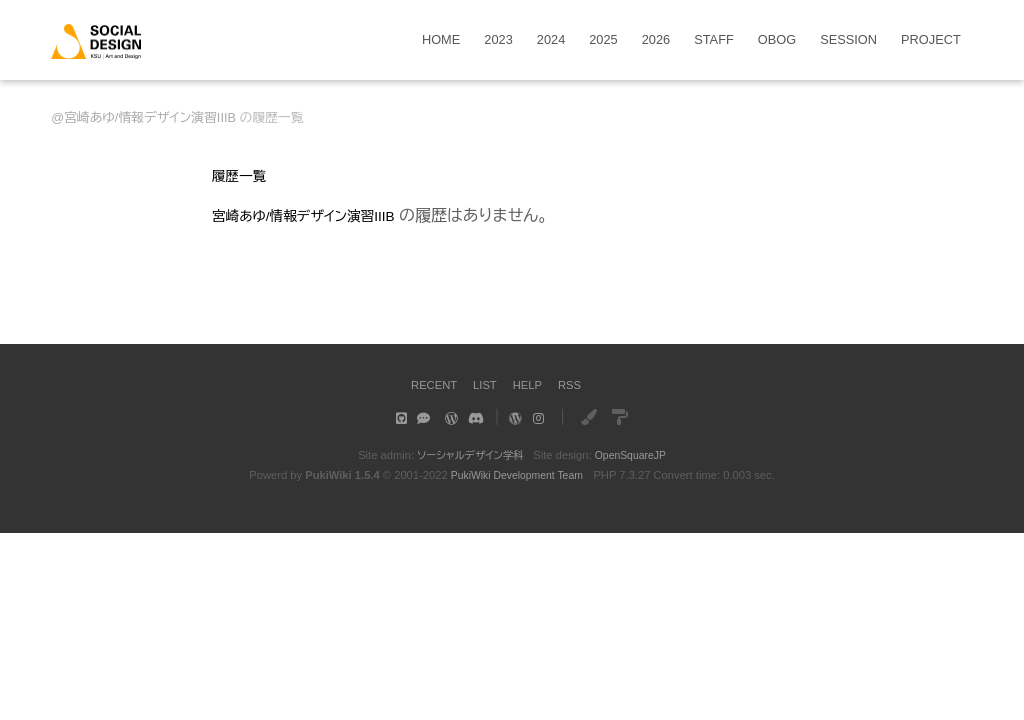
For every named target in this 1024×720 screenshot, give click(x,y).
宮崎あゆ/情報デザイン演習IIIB (150, 117)
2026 (656, 40)
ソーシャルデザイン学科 (467, 455)
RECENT (428, 384)
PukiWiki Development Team (517, 475)
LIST (484, 384)
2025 (603, 40)
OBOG (777, 40)
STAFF (714, 40)
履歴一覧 (244, 175)
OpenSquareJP (634, 455)
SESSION (848, 40)
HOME (441, 40)
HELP (530, 384)
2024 (551, 40)
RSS (576, 384)
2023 (498, 40)
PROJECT (931, 40)
